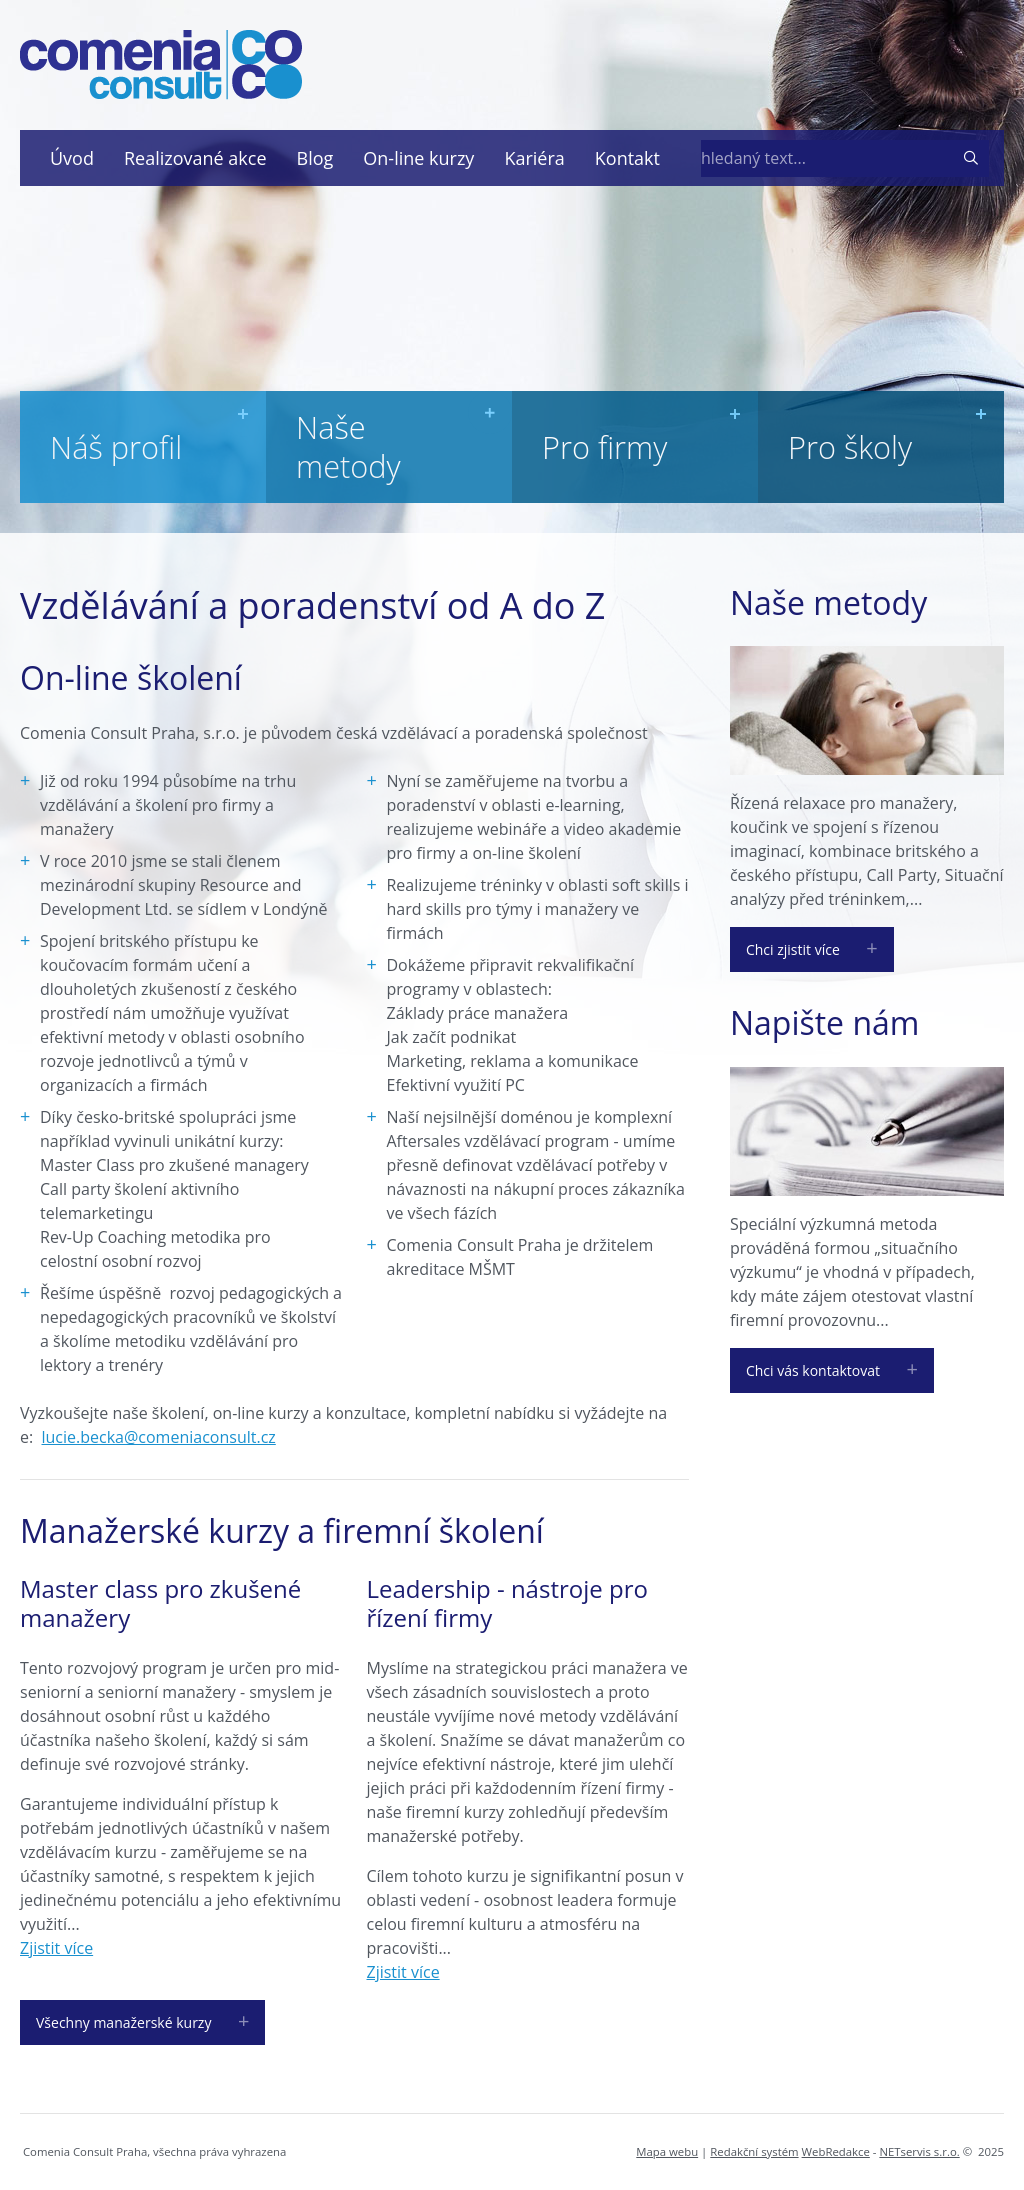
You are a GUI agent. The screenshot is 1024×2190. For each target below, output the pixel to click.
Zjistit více (56, 1948)
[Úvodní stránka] (161, 65)
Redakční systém (754, 2151)
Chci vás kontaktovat (813, 1370)
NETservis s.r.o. (919, 2151)
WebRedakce (836, 2151)
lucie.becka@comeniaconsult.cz (159, 1437)
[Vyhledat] (970, 158)
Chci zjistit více (793, 949)
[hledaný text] (820, 158)
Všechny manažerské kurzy (123, 2022)
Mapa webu (667, 2151)
